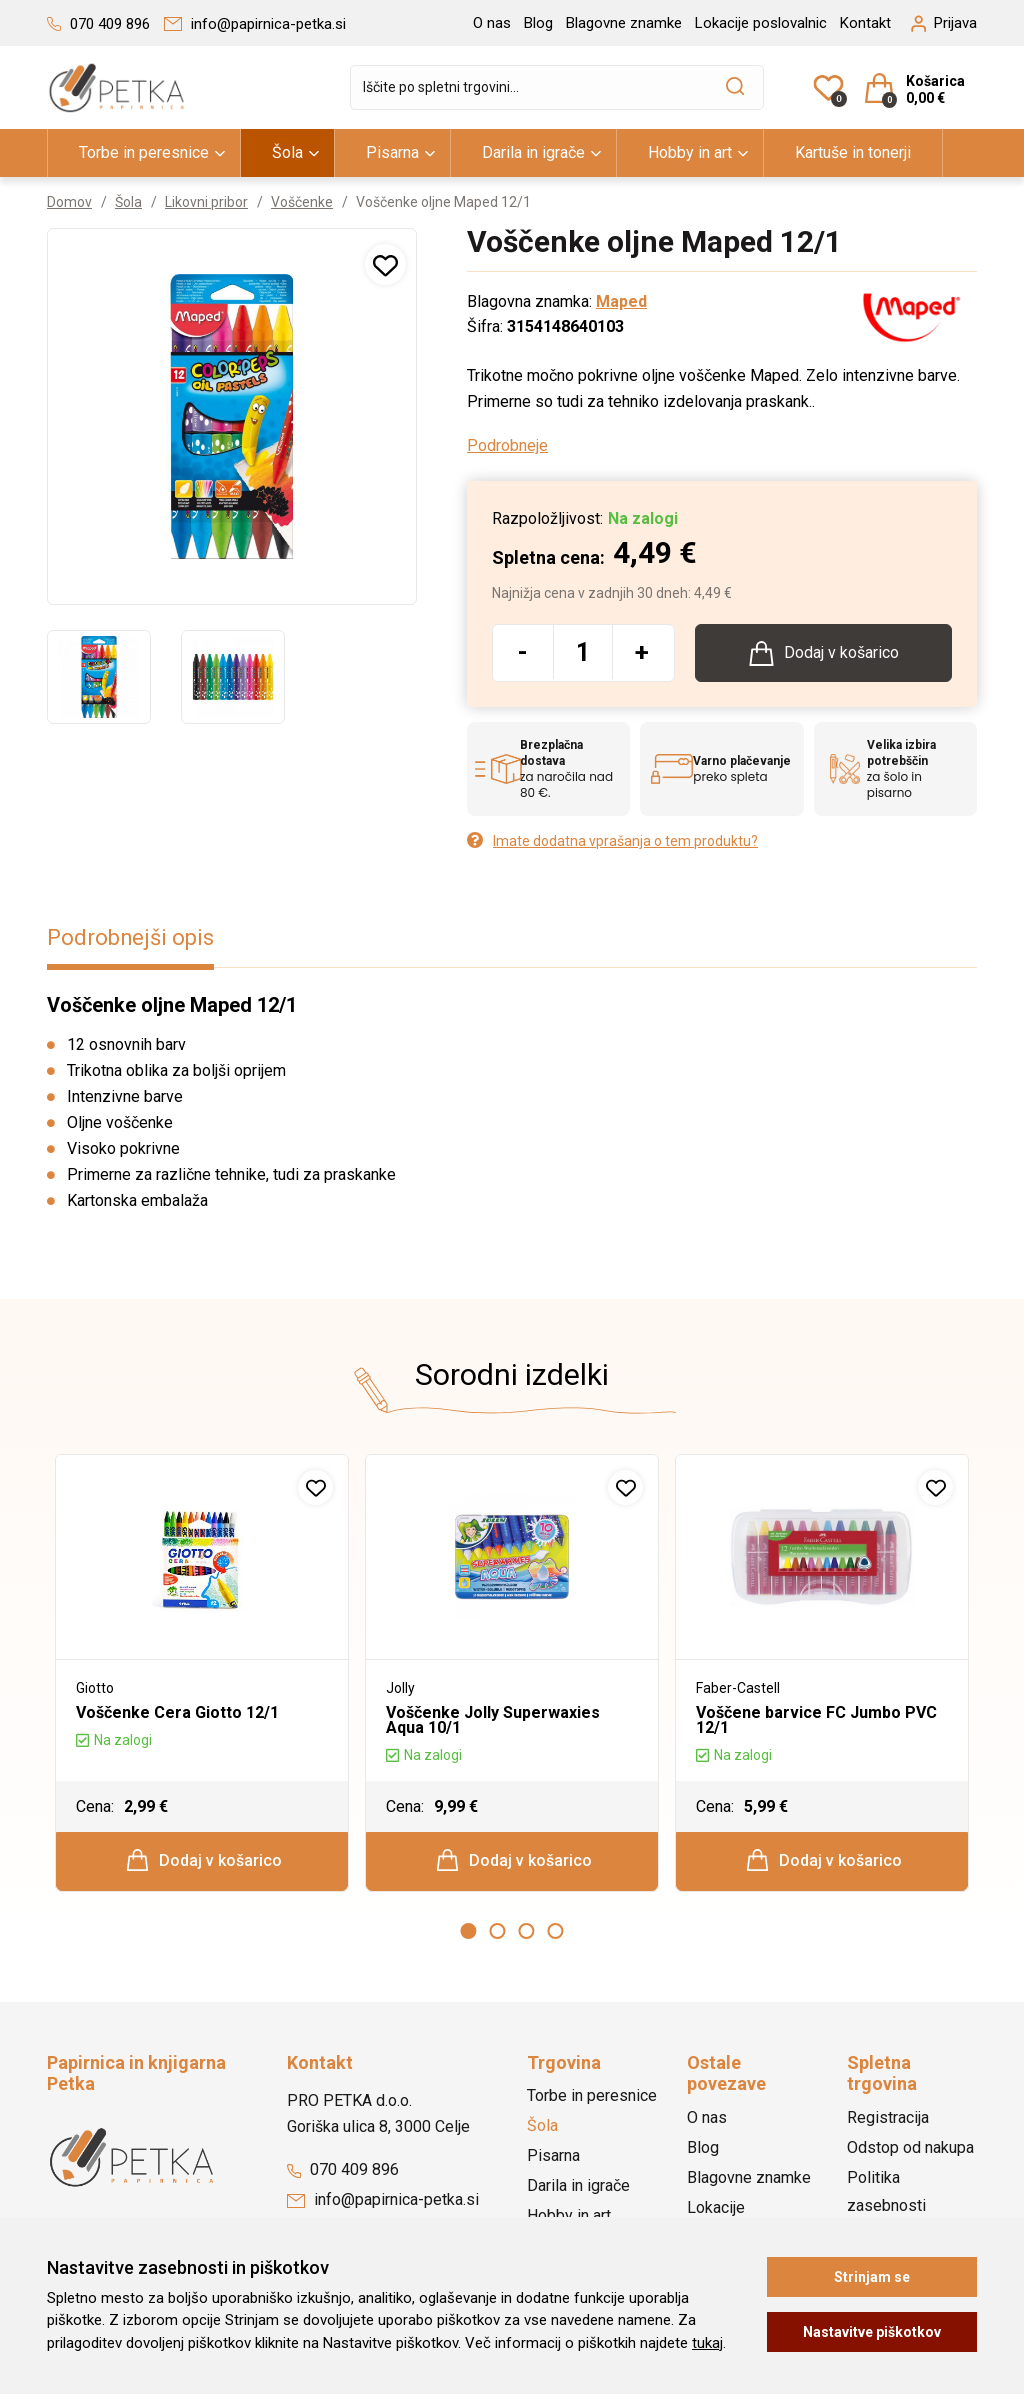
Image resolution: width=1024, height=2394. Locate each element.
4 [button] (555, 1931)
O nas (492, 23)
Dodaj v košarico (203, 1860)
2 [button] (498, 1931)
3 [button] (526, 1931)
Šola (287, 152)
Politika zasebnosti (886, 2191)
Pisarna (392, 152)
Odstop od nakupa (910, 2147)
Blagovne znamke (624, 23)
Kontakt (865, 23)
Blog (538, 23)
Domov (69, 202)
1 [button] (469, 1931)
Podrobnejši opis (131, 937)
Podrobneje (507, 445)
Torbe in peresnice (144, 152)
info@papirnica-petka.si (383, 2199)
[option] (99, 677)
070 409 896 (343, 2169)
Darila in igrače (533, 152)
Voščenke (302, 202)
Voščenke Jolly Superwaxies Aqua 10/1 (493, 1721)
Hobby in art (690, 152)
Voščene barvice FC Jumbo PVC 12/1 (816, 1721)
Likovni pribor (206, 202)
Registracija (888, 2117)
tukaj (707, 2343)
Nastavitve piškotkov (872, 2332)
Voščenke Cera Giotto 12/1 (177, 1713)
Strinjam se (872, 2277)
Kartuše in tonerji (853, 152)
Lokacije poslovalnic (761, 23)
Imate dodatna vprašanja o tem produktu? (612, 841)
